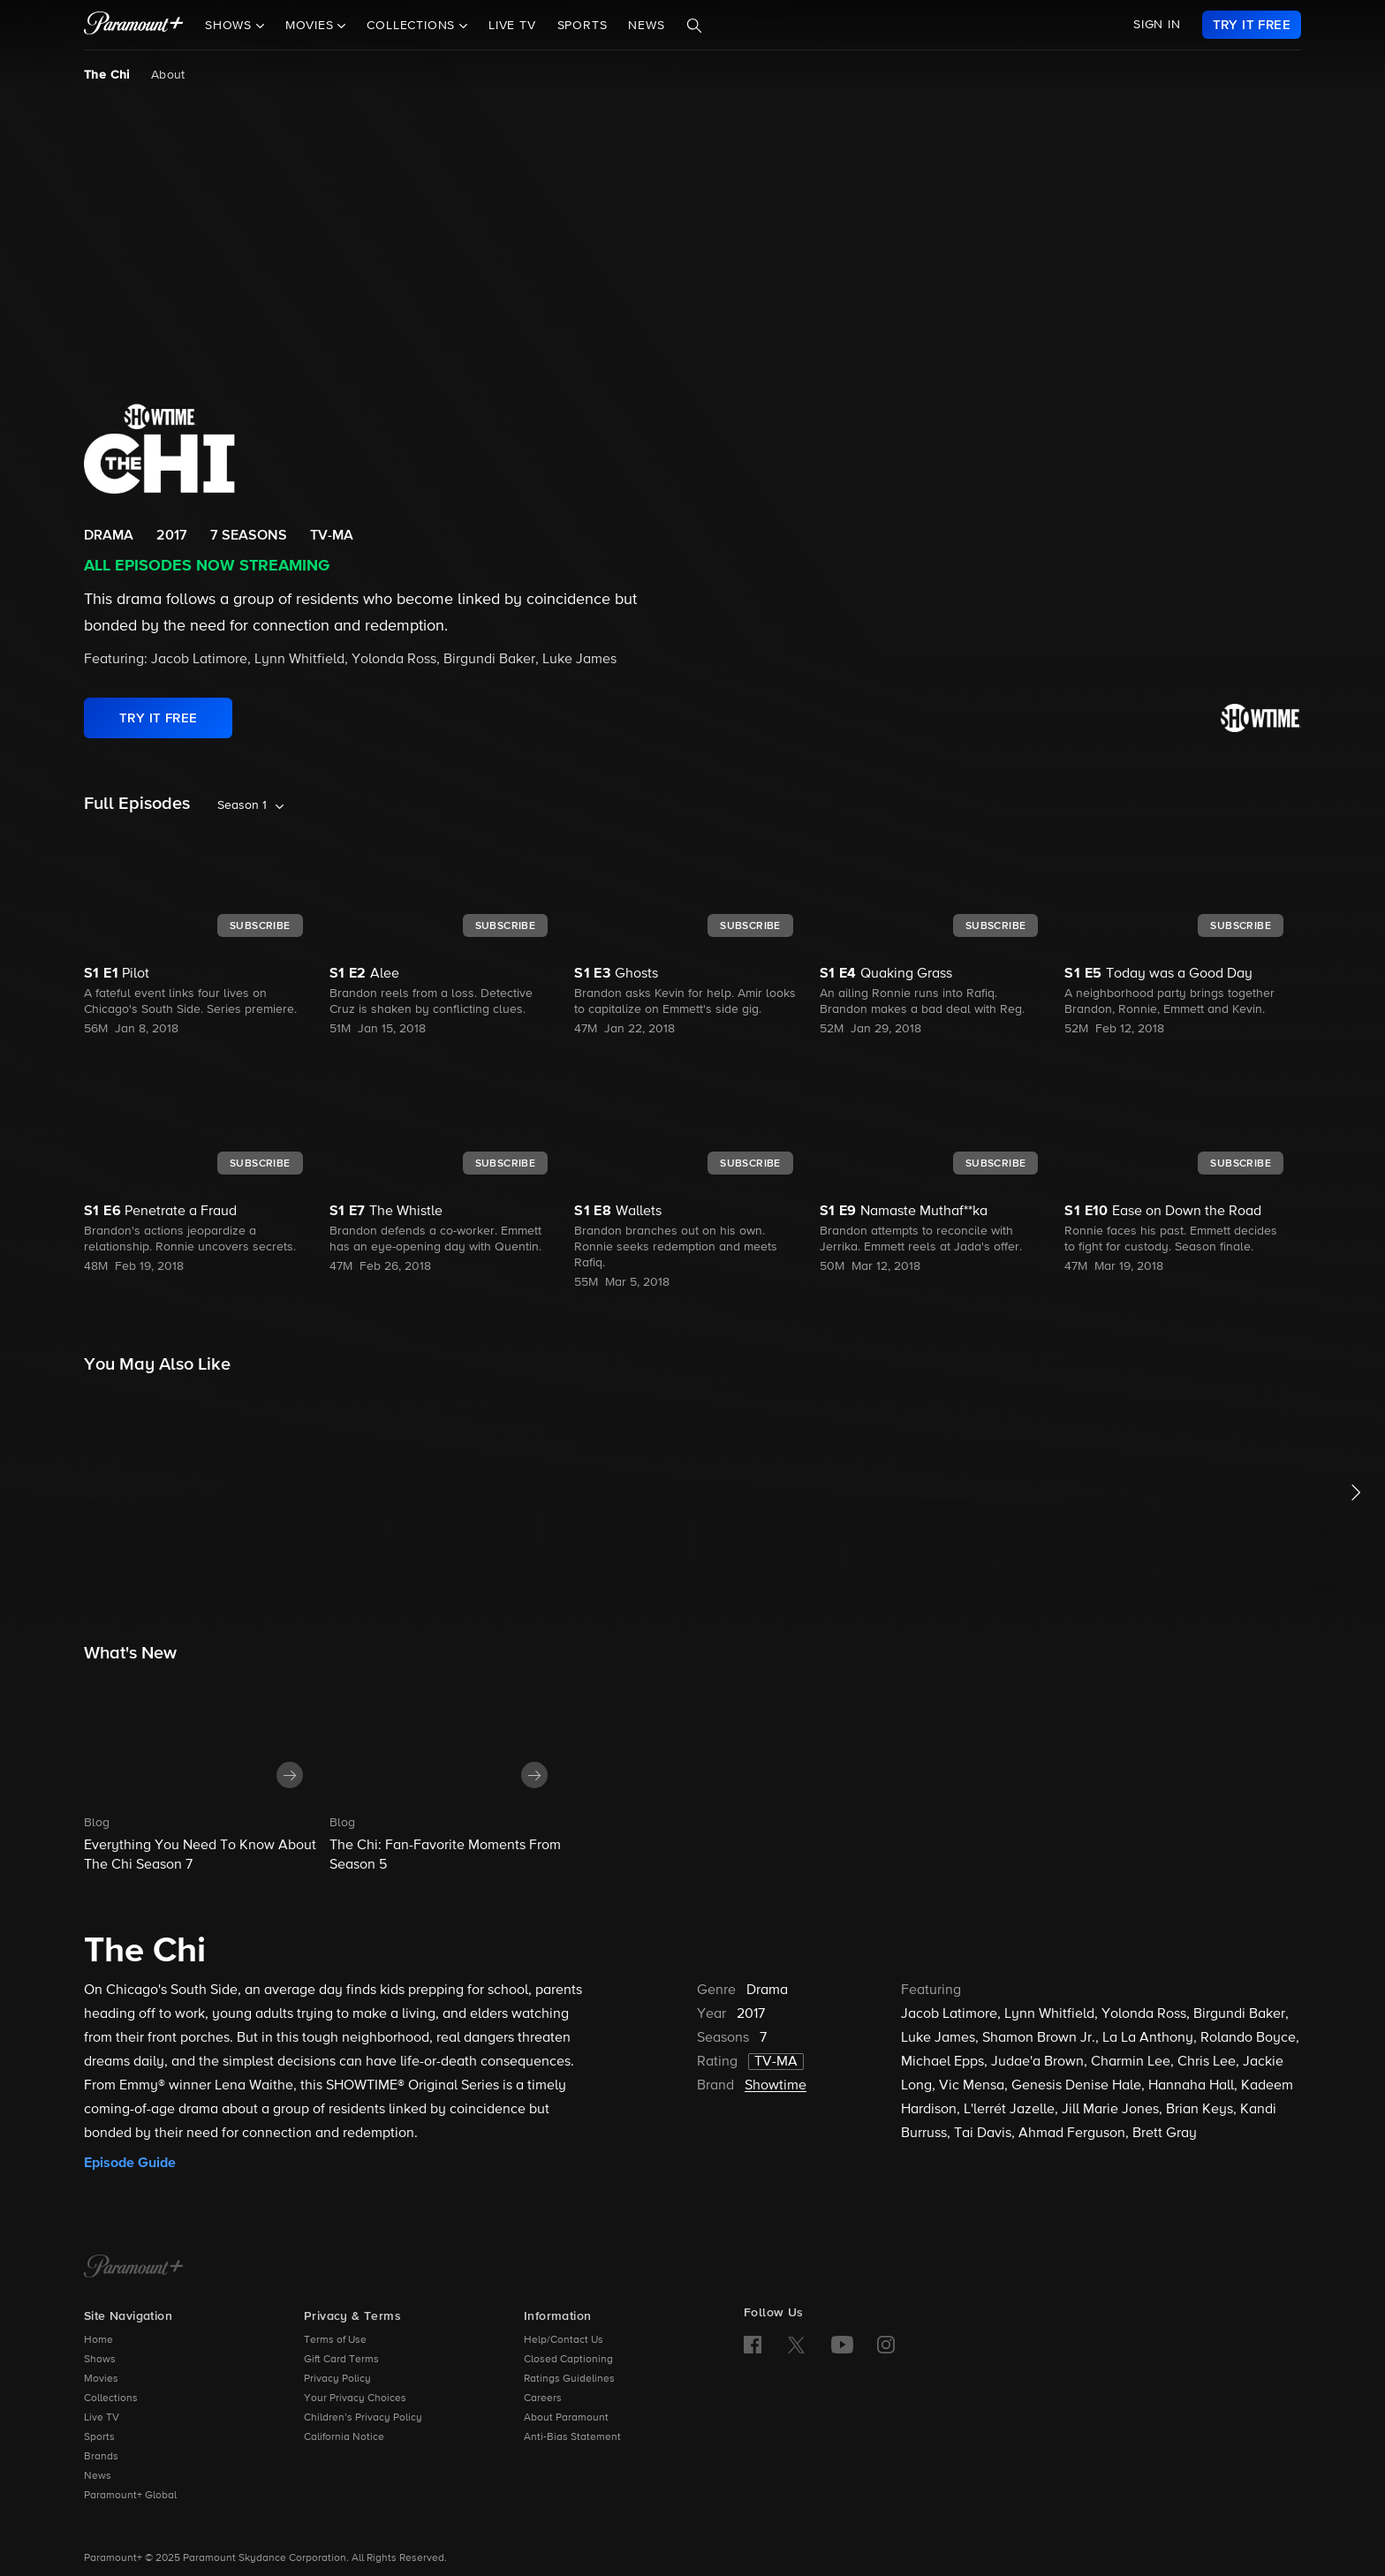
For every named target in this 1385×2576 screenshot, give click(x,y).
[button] (202, 1774)
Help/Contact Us (563, 2340)
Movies (101, 2379)
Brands (101, 2456)
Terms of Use (335, 2340)
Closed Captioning (568, 2359)
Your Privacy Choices (355, 2398)
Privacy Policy (337, 2379)
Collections (111, 2398)
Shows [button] (230, 25)
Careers (543, 2398)
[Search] (694, 26)
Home (98, 2340)
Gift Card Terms (341, 2359)
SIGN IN (1157, 25)
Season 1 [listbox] (242, 805)
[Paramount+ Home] (134, 2268)
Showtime (775, 2086)
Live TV (512, 25)
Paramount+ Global (130, 2495)
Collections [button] (413, 25)
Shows (100, 2359)
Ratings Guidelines (569, 2379)
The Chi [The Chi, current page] (107, 75)
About (168, 75)
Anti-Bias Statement (572, 2437)
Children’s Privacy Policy (363, 2418)
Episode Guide (130, 2163)
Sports (582, 25)
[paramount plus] (134, 24)
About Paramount (566, 2418)
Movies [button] (311, 25)
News (646, 25)
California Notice (344, 2437)
